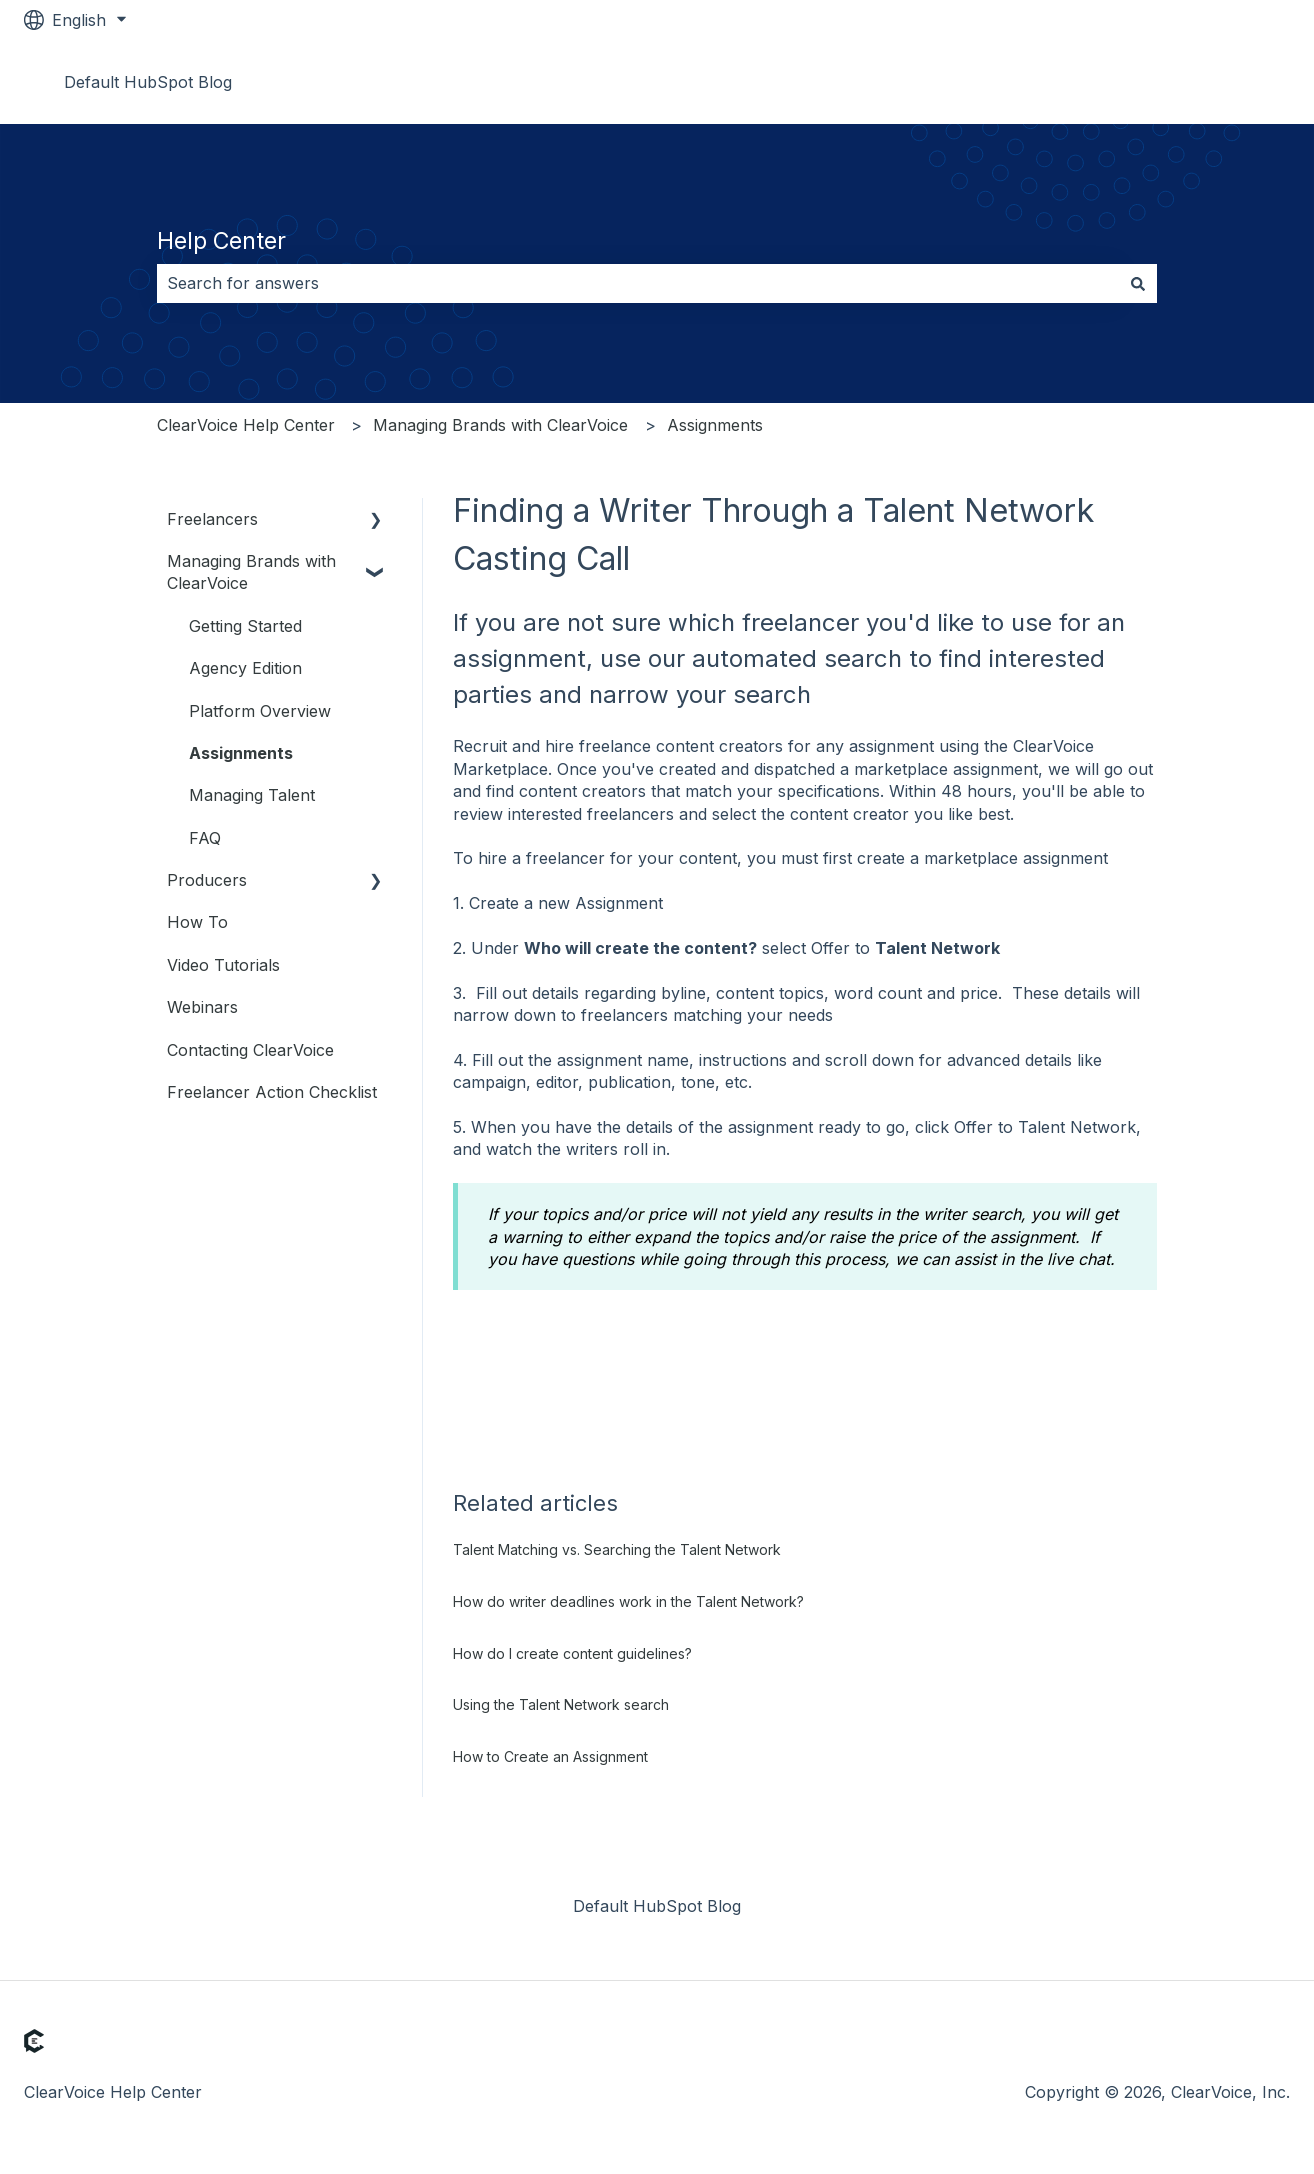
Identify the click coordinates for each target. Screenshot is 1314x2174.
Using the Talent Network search (561, 1704)
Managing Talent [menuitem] (252, 795)
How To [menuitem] (197, 922)
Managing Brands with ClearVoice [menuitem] (251, 572)
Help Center (221, 241)
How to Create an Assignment (550, 1756)
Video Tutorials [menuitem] (223, 965)
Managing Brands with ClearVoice (500, 425)
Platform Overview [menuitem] (260, 711)
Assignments (715, 425)
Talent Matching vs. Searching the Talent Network (617, 1549)
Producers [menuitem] (207, 880)
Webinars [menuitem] (202, 1007)
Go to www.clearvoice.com (1168, 82)
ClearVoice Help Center (246, 425)
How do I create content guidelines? (572, 1653)
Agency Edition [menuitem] (245, 668)
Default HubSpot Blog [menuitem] (657, 1906)
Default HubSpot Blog (148, 82)
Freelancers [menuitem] (212, 519)
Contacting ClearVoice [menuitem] (250, 1050)
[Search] (1138, 283)
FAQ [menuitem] (205, 838)
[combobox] (638, 283)
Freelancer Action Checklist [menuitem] (272, 1092)
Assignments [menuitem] (241, 753)
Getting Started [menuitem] (245, 626)
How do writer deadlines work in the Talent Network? (628, 1601)
